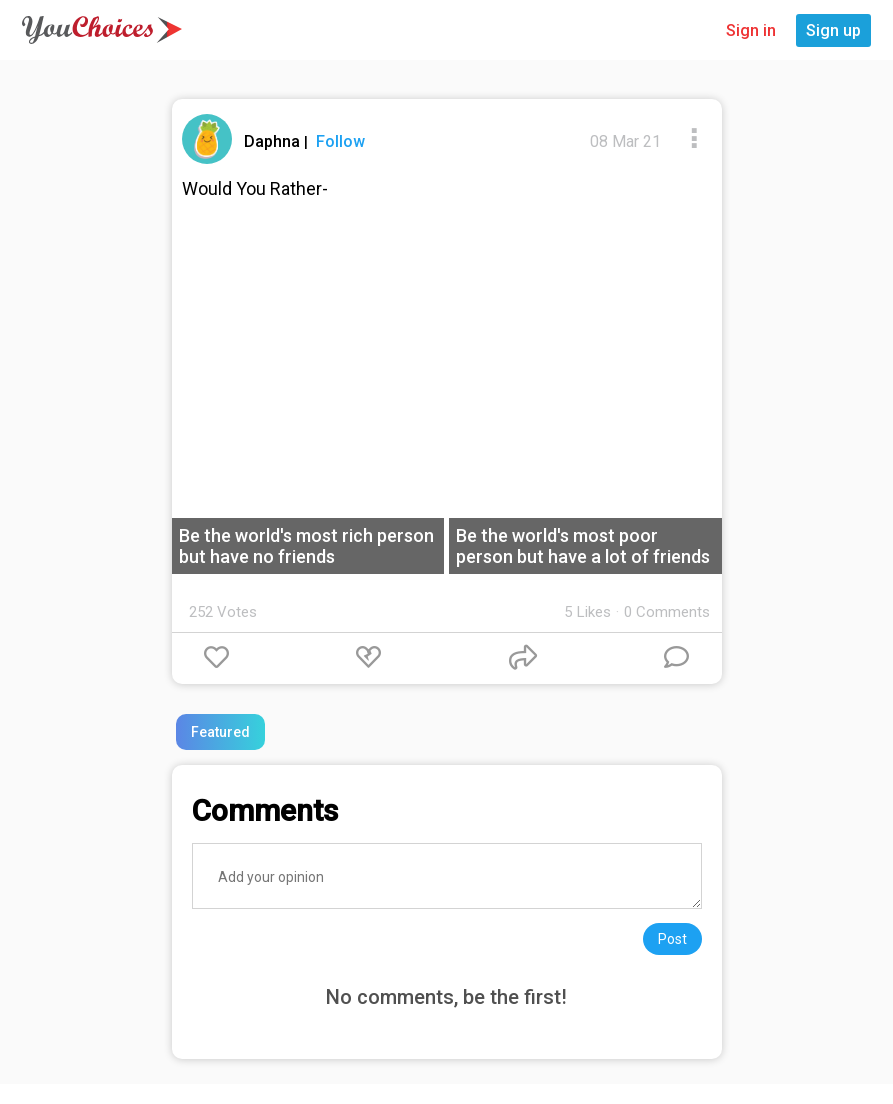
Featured (220, 732)
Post (672, 939)
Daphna (274, 141)
